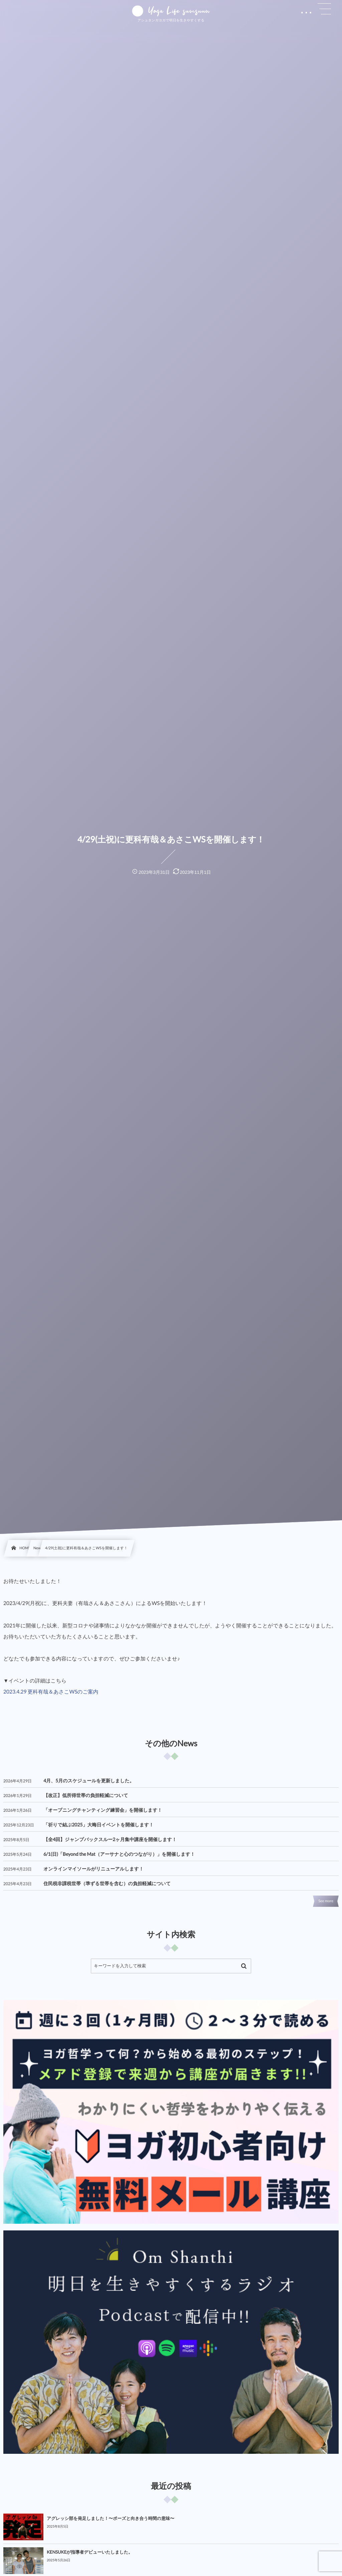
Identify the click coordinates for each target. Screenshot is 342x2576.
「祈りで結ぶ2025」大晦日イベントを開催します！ (98, 1824)
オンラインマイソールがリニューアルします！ (93, 1868)
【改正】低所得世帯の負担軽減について (85, 1795)
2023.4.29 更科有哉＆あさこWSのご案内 (50, 1692)
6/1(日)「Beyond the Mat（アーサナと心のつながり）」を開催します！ (119, 1854)
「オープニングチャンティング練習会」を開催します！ (102, 1810)
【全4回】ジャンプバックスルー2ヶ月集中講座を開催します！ (110, 1839)
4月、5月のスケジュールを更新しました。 (88, 1780)
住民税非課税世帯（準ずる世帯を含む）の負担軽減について (107, 1883)
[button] (324, 9)
